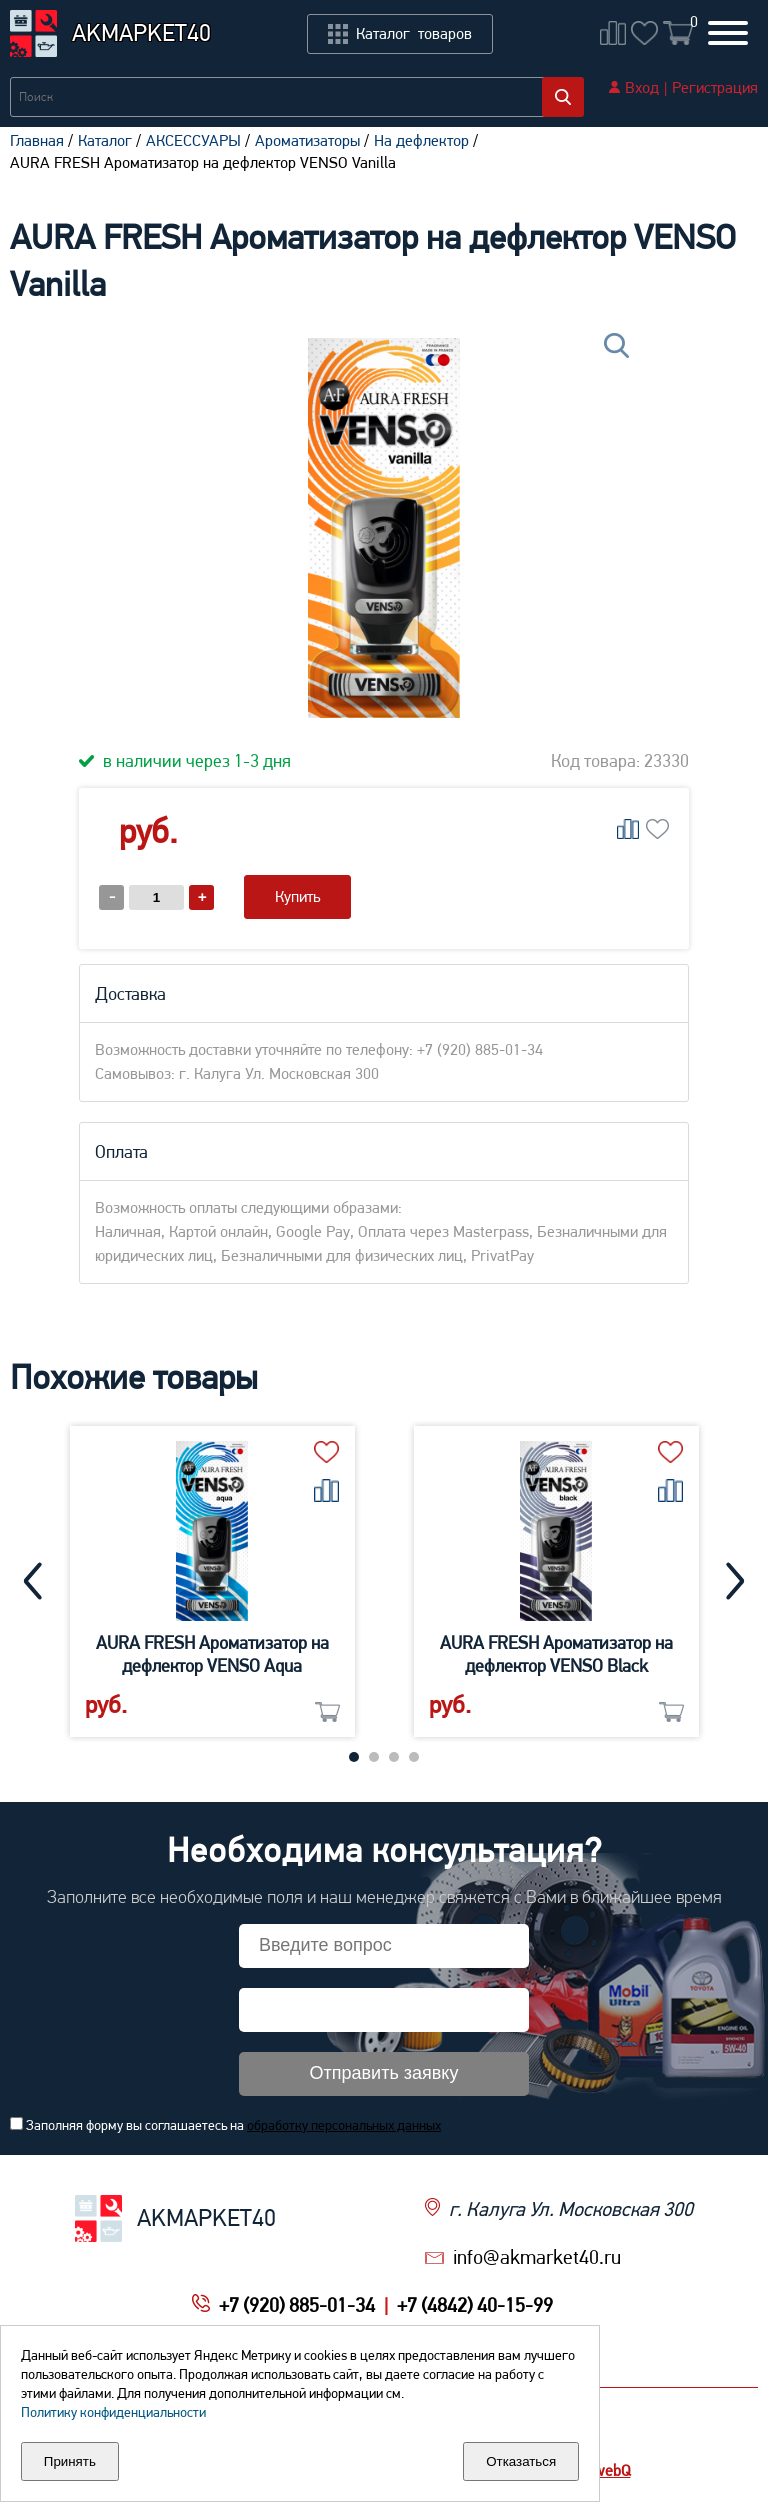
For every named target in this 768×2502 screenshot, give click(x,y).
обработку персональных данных (344, 2125)
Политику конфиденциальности (113, 2412)
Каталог (105, 140)
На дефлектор (421, 140)
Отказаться (521, 2461)
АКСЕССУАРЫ (193, 140)
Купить (297, 896)
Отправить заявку (384, 2073)
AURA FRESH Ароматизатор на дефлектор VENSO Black (556, 1654)
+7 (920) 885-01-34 (297, 2305)
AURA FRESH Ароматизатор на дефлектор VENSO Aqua (212, 1654)
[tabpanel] (212, 1581)
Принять (70, 2461)
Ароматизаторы (307, 140)
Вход (642, 87)
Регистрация (715, 87)
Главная (37, 140)
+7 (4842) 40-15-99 (475, 2305)
